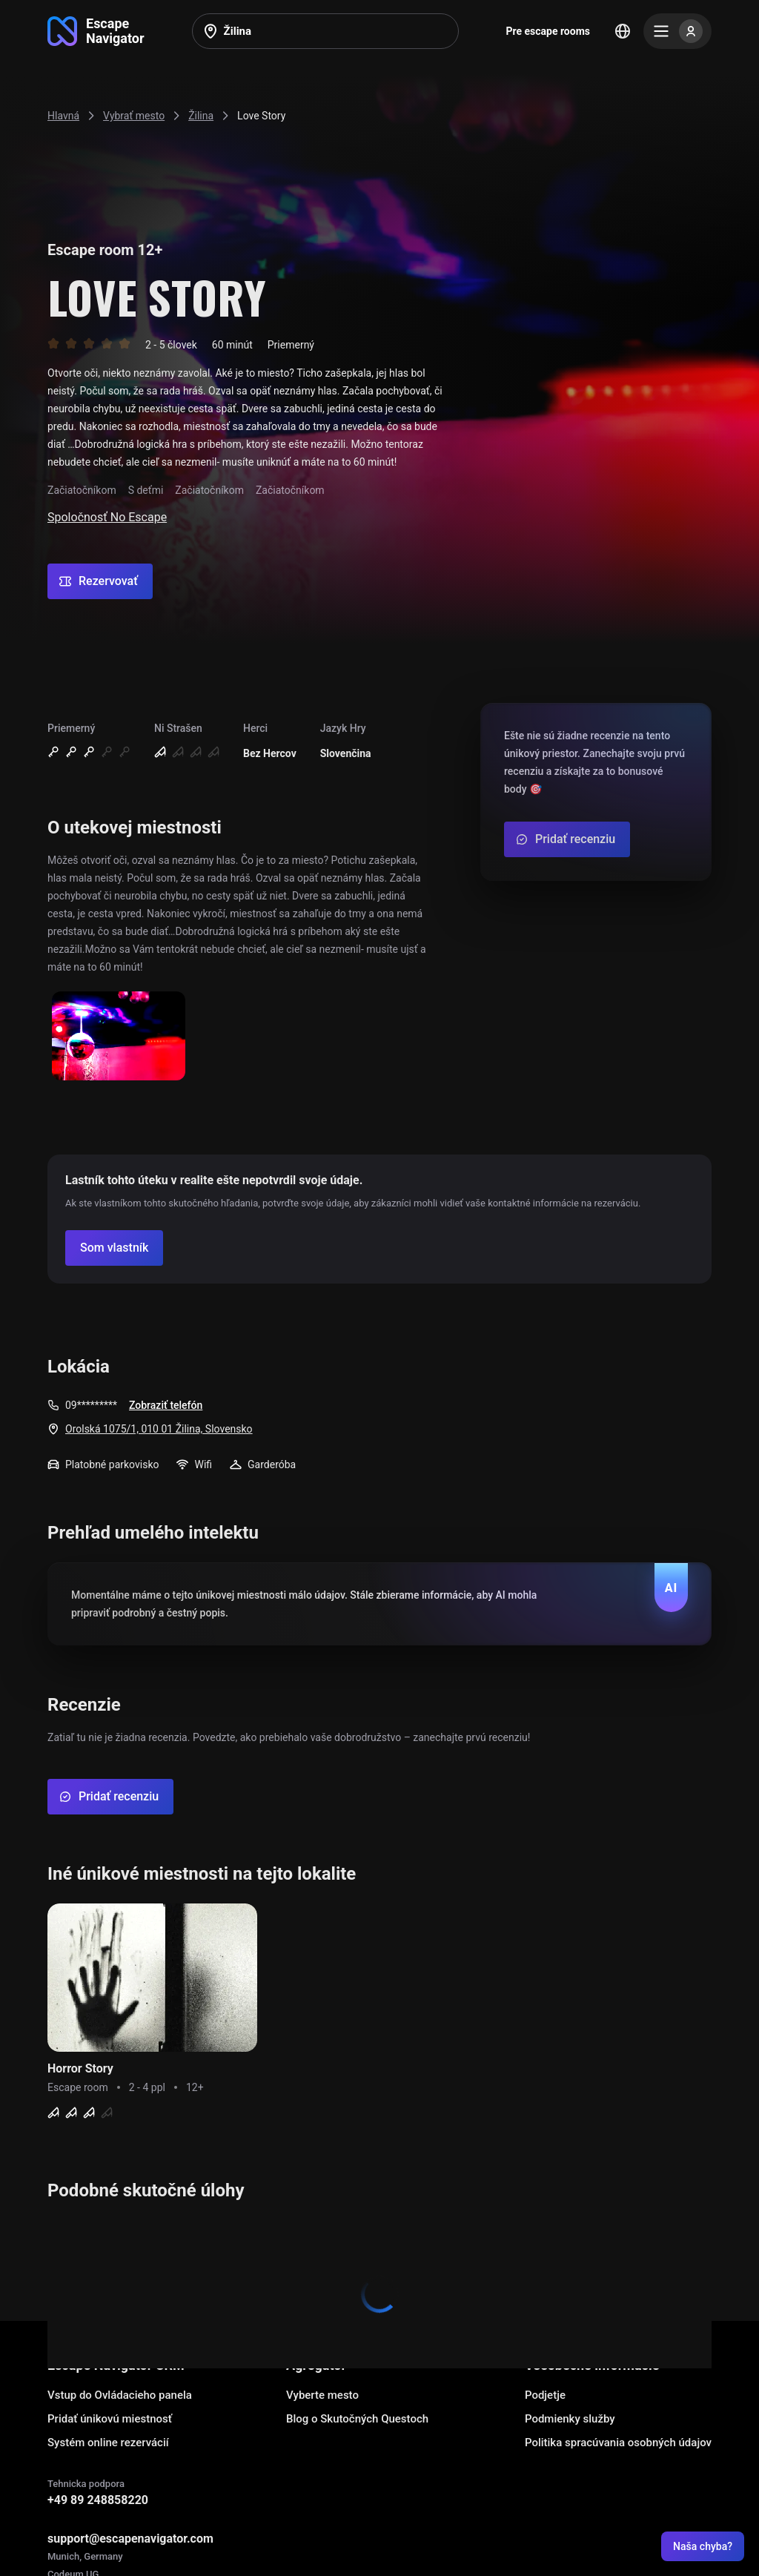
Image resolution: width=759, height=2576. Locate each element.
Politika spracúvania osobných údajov (618, 2442)
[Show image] (118, 1037)
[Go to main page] (96, 31)
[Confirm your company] (114, 1248)
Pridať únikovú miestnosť (109, 2418)
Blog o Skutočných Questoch (357, 2418)
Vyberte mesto (322, 2395)
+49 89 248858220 (97, 2500)
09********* (91, 1405)
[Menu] (677, 31)
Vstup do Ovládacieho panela (119, 2395)
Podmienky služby (570, 2418)
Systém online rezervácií (108, 2442)
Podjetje (545, 2395)
